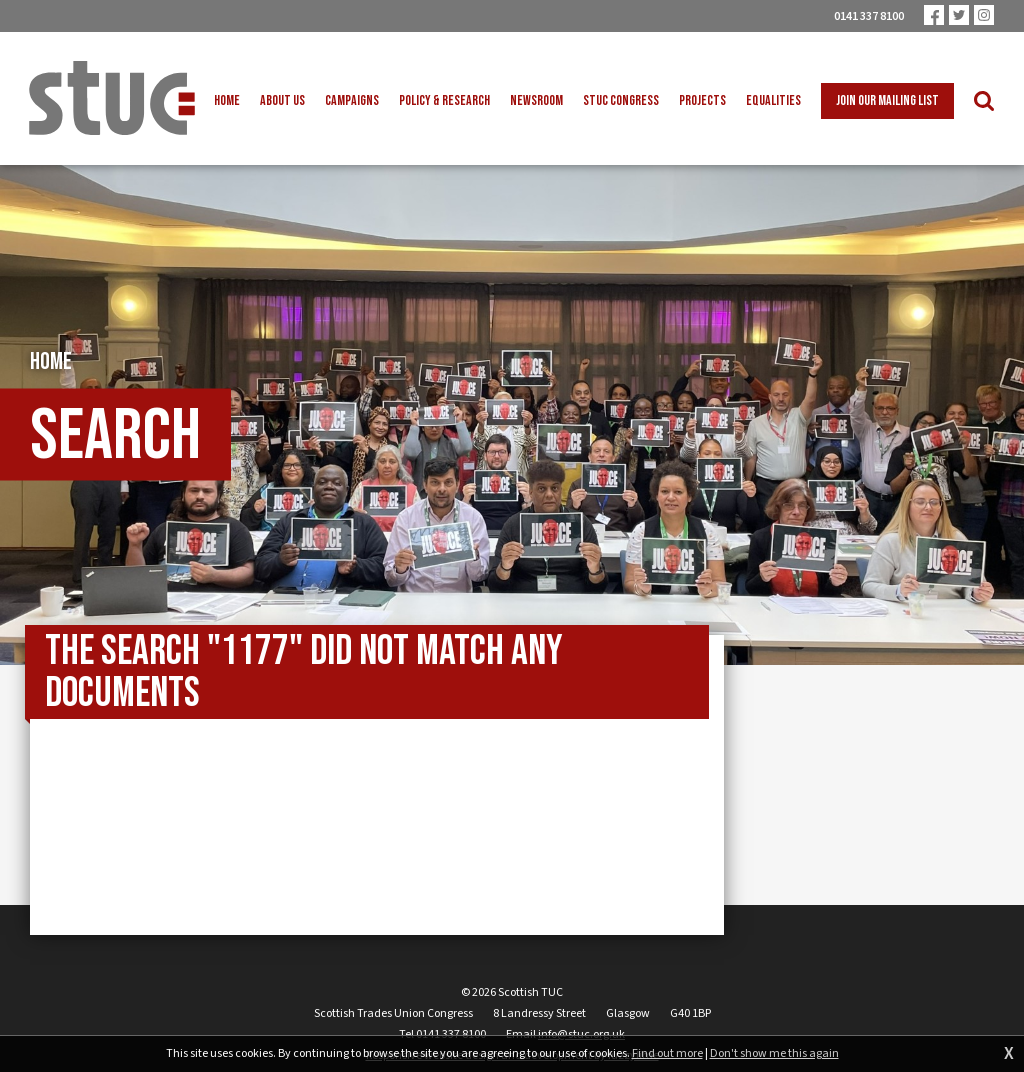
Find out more (667, 1054)
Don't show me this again (774, 1054)
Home (51, 363)
